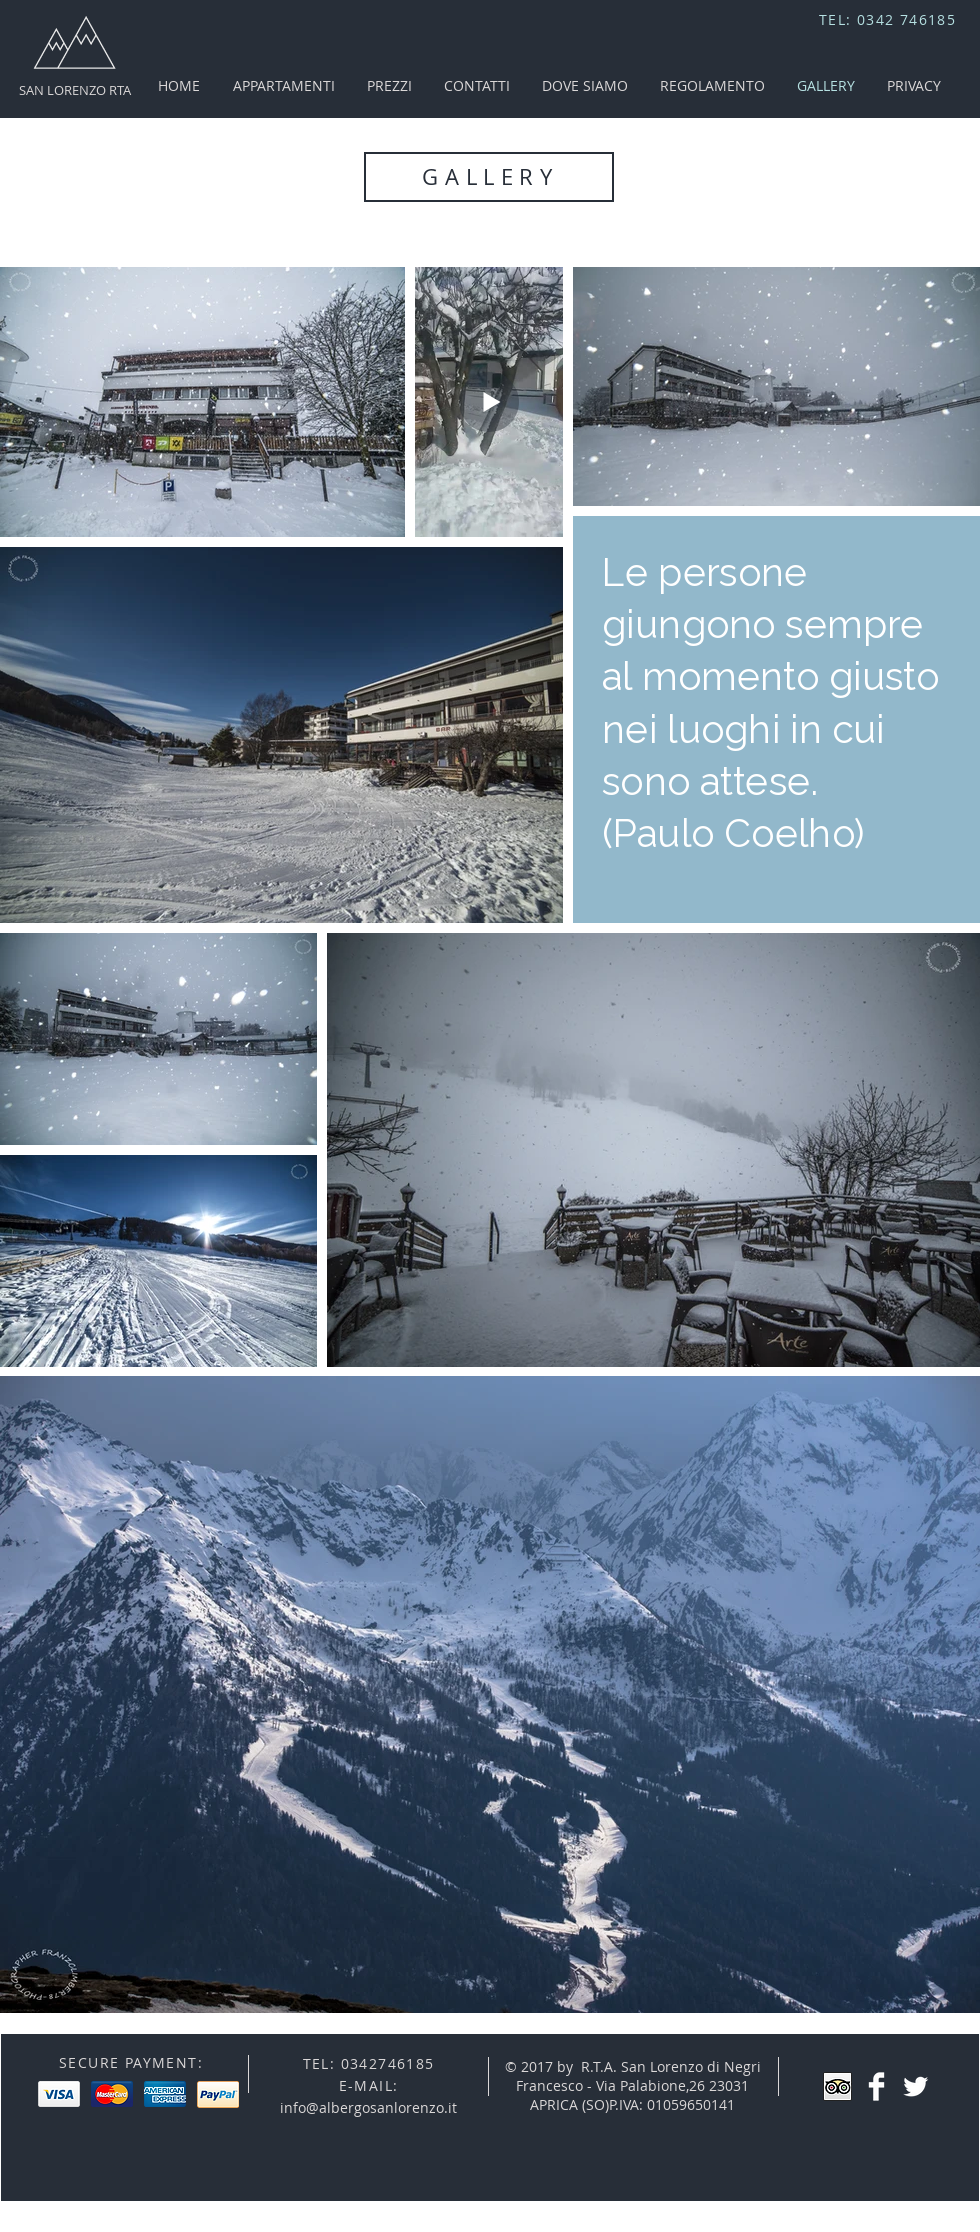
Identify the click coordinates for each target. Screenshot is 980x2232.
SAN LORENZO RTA (75, 90)
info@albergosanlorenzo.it (368, 2107)
